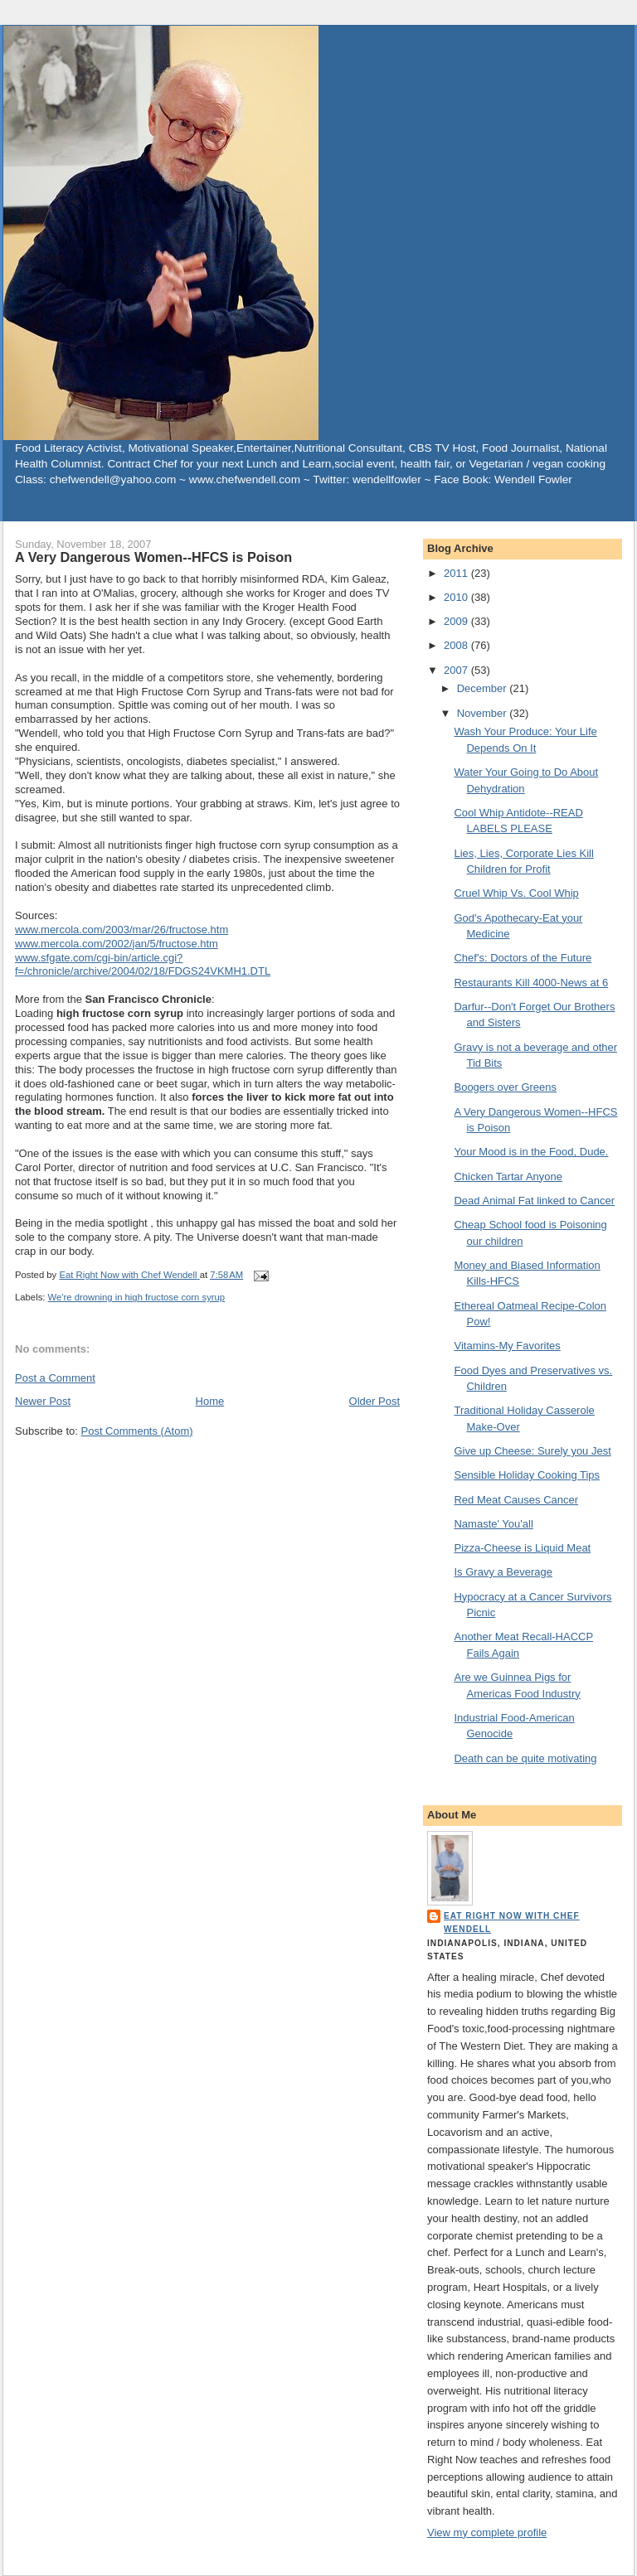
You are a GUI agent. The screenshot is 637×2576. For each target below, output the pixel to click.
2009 (457, 621)
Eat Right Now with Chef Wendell (512, 1922)
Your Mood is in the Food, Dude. (531, 1151)
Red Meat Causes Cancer (516, 1500)
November (483, 713)
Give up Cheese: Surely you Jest (532, 1451)
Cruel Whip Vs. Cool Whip (516, 893)
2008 (457, 645)
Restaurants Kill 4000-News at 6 (531, 982)
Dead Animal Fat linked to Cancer (534, 1200)
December (483, 688)
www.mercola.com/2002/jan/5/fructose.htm (116, 943)
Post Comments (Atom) (137, 1431)
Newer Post (43, 1401)
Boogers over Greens (505, 1087)
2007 (457, 670)
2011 (457, 573)
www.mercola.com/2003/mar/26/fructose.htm (121, 929)
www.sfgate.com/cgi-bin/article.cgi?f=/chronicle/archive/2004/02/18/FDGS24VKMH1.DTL (142, 964)
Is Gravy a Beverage (503, 1572)
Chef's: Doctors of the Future (522, 957)
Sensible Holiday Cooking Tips (527, 1475)
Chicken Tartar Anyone (508, 1176)
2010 (457, 597)
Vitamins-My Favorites (507, 1345)
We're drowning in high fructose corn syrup (137, 1297)
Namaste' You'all (493, 1524)
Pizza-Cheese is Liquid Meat (522, 1548)
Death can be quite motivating (525, 1758)
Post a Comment (55, 1378)
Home (210, 1401)
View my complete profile (487, 2532)
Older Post (374, 1401)
